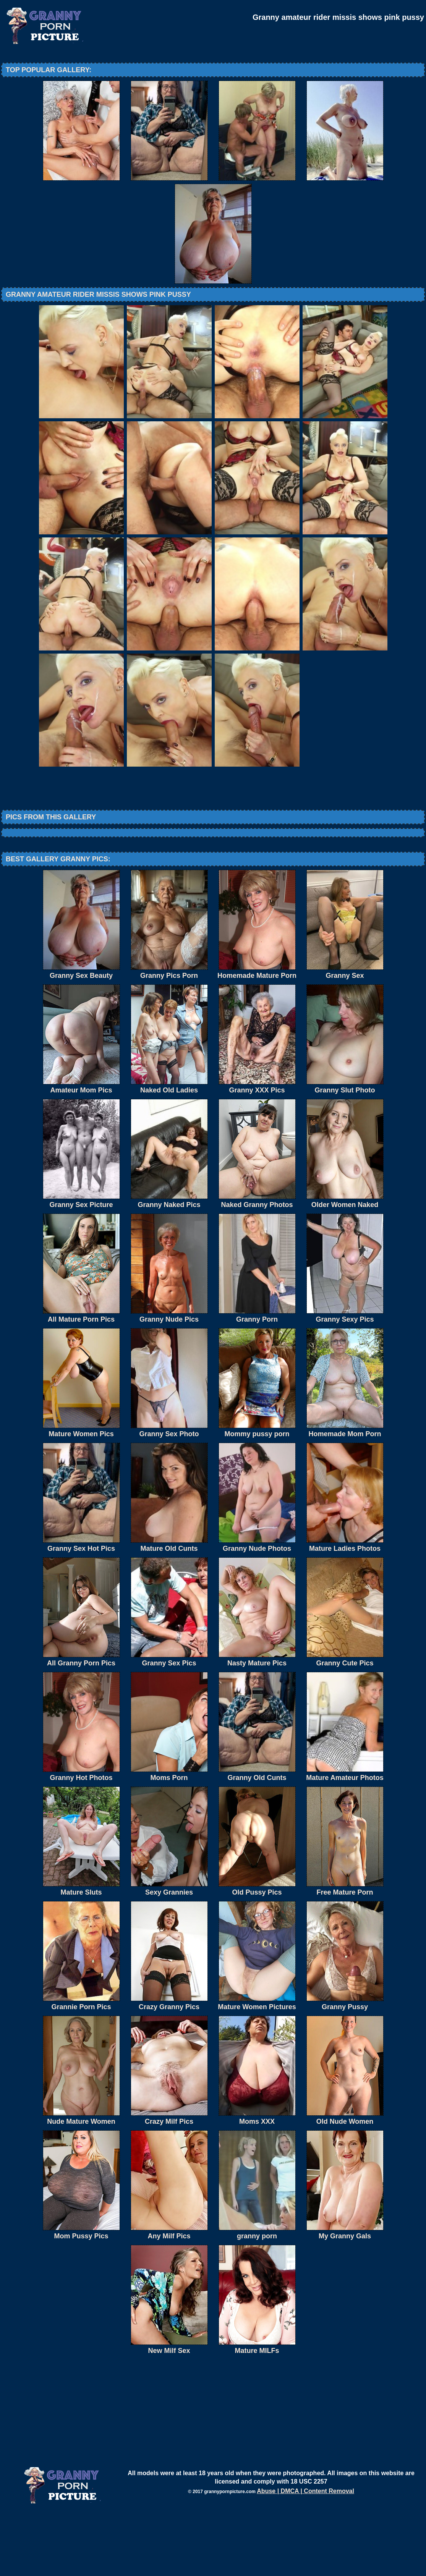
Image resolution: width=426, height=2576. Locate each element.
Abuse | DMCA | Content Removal (305, 2554)
